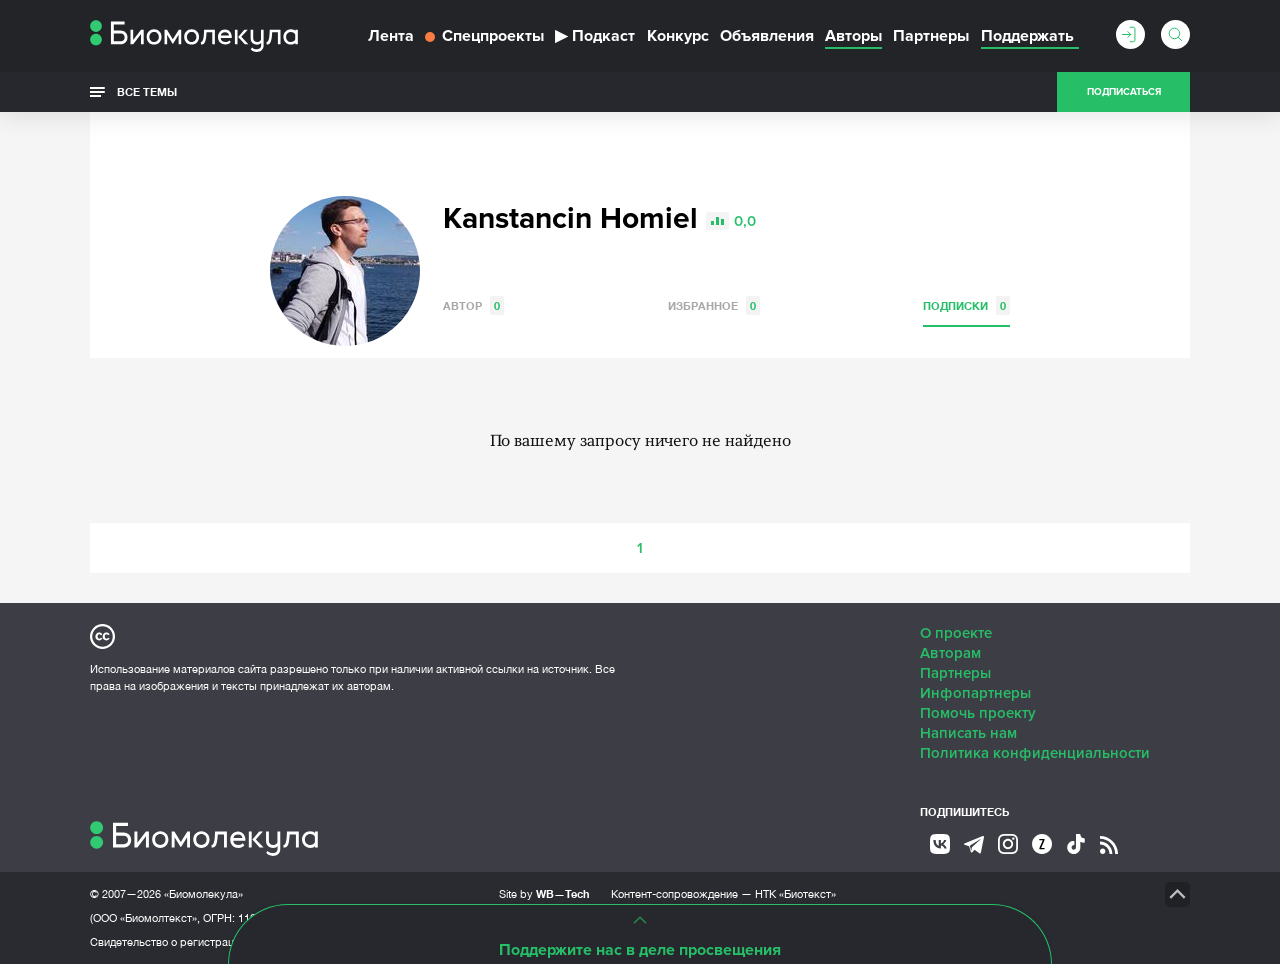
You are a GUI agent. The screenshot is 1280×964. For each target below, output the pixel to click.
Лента (391, 36)
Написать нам (968, 733)
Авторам (950, 653)
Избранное (714, 305)
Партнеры (931, 36)
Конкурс (678, 36)
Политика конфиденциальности (1035, 753)
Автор (473, 305)
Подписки (966, 305)
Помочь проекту (978, 713)
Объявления (767, 36)
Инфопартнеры (975, 693)
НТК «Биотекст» (795, 894)
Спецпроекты (484, 36)
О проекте (956, 633)
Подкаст (595, 36)
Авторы (853, 36)
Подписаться (1124, 92)
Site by (544, 893)
